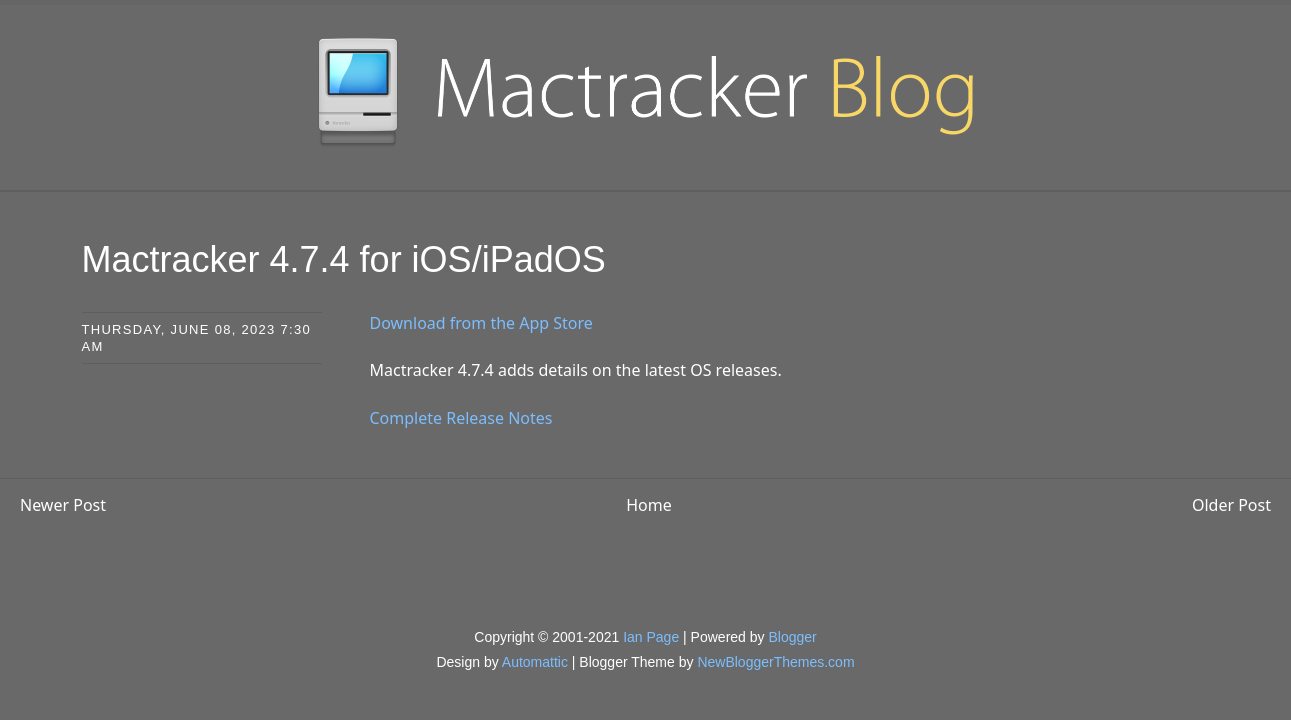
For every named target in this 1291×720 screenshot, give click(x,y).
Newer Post (63, 505)
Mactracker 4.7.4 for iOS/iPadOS (344, 259)
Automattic (535, 662)
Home (649, 505)
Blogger (792, 637)
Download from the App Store (481, 323)
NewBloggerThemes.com (775, 662)
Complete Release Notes (461, 418)
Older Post (1231, 505)
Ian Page (651, 637)
